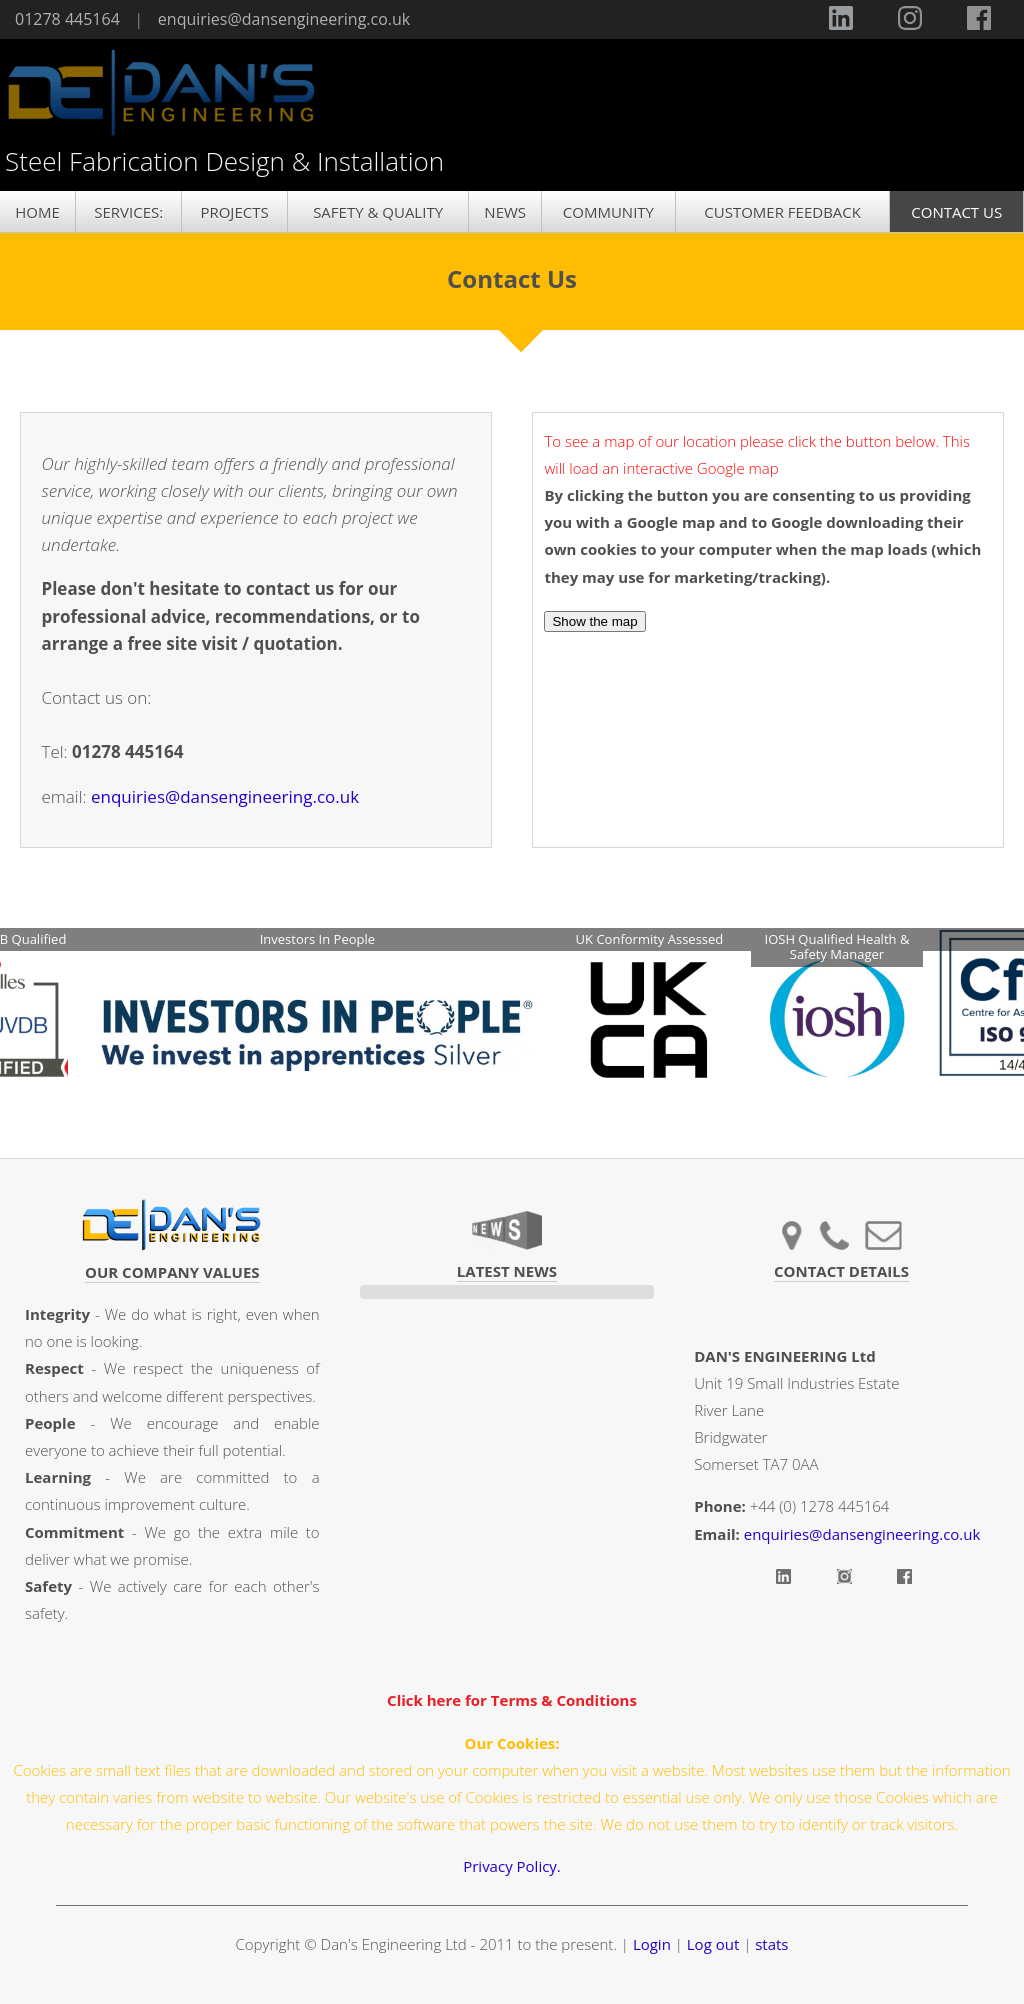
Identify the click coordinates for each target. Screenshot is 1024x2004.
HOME (37, 212)
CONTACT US (956, 212)
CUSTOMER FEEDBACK (782, 212)
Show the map (594, 621)
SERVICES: (128, 212)
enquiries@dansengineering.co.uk (284, 19)
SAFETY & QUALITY (378, 212)
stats (771, 1944)
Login (652, 1944)
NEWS (505, 212)
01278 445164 (67, 19)
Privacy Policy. (512, 1866)
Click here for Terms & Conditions (512, 1700)
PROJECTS (234, 212)
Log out (713, 1944)
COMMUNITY (608, 212)
